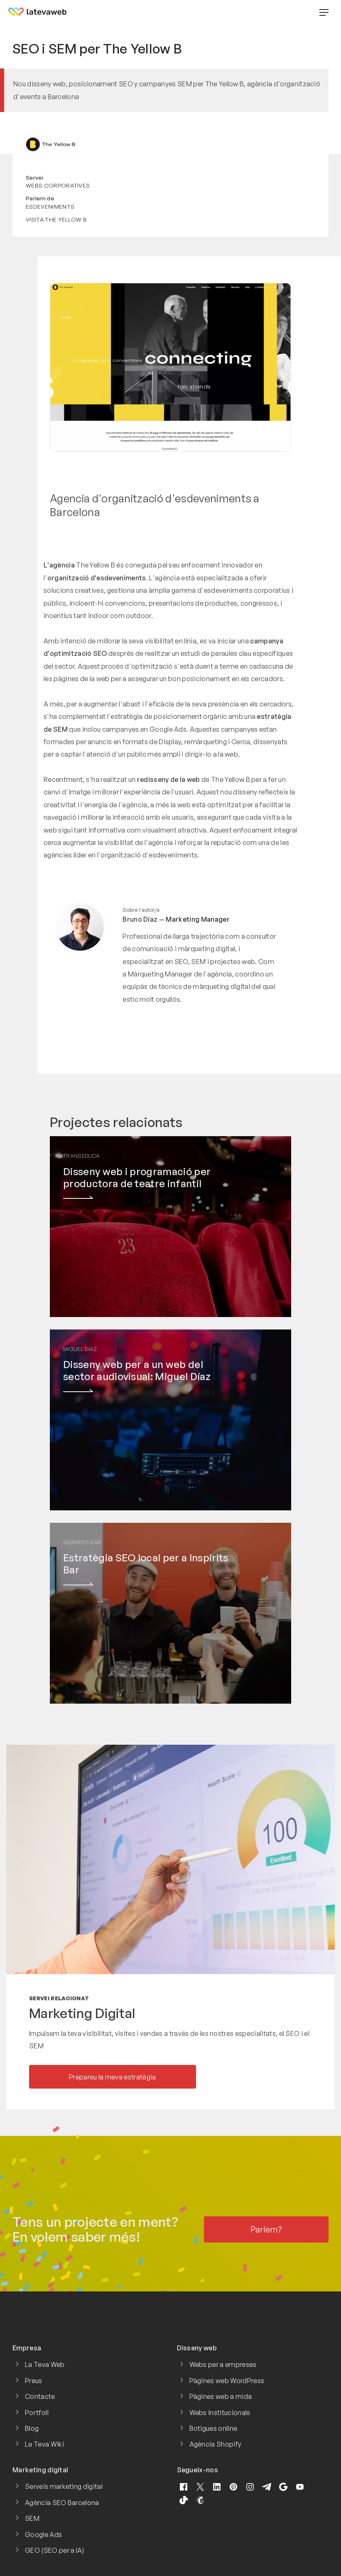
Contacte (40, 2396)
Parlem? (266, 2229)
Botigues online (213, 2428)
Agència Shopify (215, 2444)
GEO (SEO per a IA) (54, 2550)
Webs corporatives (58, 185)
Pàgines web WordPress (227, 2380)
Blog (32, 2428)
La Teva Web (45, 2364)
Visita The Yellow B (56, 219)
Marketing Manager (197, 919)
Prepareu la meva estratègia (112, 2077)
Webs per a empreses (223, 2364)
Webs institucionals (219, 2412)
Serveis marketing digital (64, 2486)
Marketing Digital (82, 2013)
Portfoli (37, 2412)
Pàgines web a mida (220, 2396)
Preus (33, 2380)
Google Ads (43, 2534)
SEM (32, 2518)
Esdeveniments (50, 206)
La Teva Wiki (44, 2444)
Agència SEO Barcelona (62, 2502)
